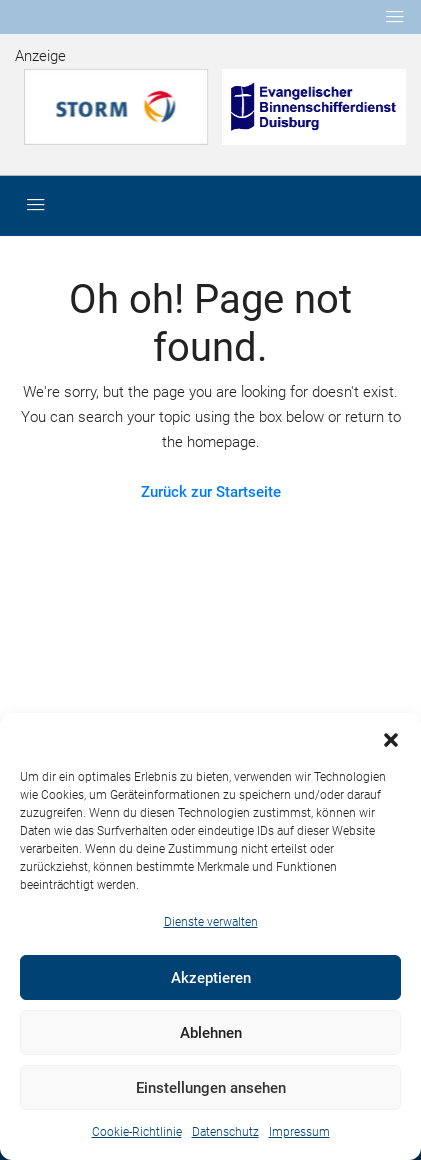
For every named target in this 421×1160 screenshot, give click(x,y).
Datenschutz (225, 1132)
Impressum (299, 1132)
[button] (391, 738)
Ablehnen (211, 1033)
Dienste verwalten (211, 922)
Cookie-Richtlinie (137, 1132)
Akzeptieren (211, 978)
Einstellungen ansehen (211, 1088)
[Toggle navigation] (395, 17)
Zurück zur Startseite (211, 492)
